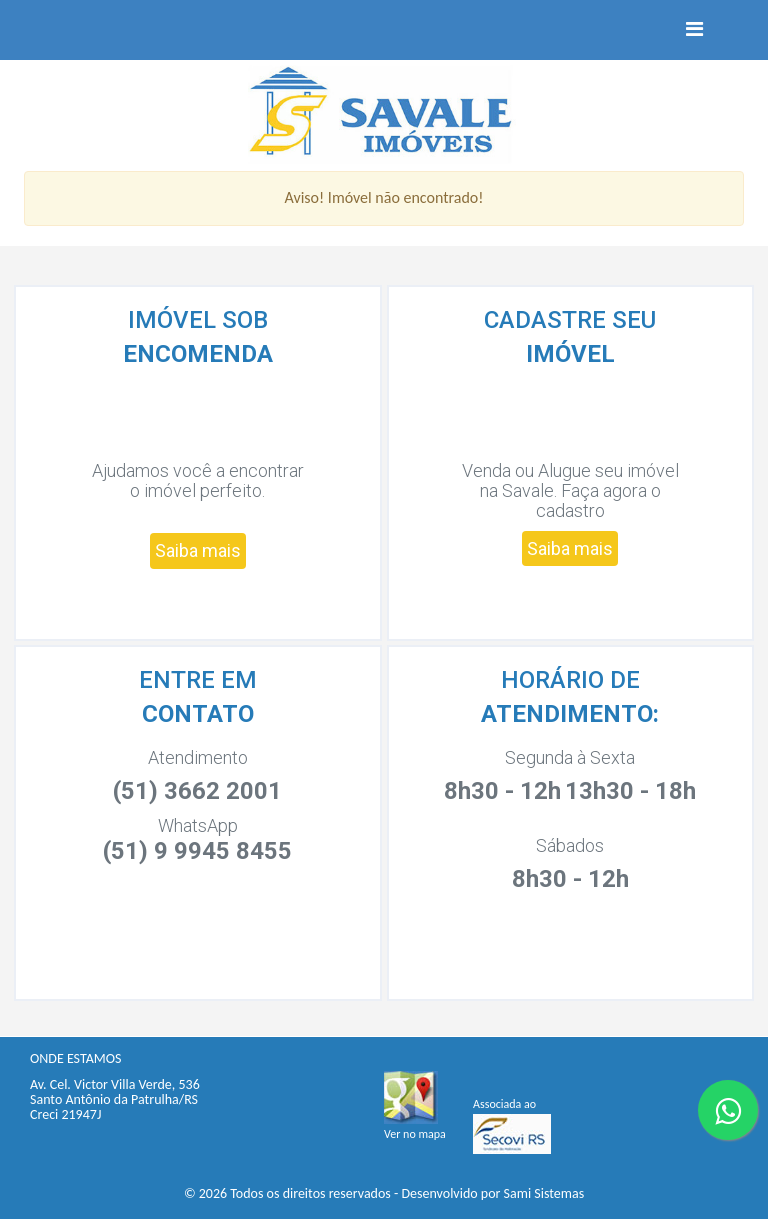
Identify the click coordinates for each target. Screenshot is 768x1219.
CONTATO (198, 714)
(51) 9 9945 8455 (197, 851)
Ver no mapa (415, 1134)
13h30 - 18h (630, 791)
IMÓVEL (570, 354)
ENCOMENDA (198, 354)
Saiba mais (198, 550)
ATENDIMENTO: (570, 714)
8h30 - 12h (502, 791)
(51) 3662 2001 (197, 791)
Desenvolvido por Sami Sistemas (492, 1193)
